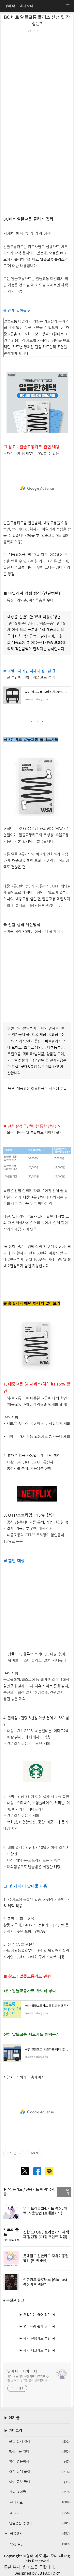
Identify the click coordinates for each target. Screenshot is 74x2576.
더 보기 (65, 2191)
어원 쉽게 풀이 (39, 2472)
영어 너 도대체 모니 (22, 2371)
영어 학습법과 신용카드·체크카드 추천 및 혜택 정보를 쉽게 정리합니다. (28, 2378)
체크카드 (39, 2513)
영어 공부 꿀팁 (39, 2482)
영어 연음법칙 (39, 2462)
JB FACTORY (48, 2573)
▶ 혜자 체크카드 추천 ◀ (37, 2350)
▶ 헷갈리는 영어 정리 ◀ (37, 2315)
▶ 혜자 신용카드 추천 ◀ (37, 2338)
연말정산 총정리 (39, 2523)
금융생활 (39, 2533)
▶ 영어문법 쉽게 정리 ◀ (37, 2326)
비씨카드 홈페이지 (30, 2077)
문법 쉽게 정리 (39, 2441)
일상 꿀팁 (39, 2544)
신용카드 (39, 2502)
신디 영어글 (39, 2492)
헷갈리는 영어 (39, 2451)
